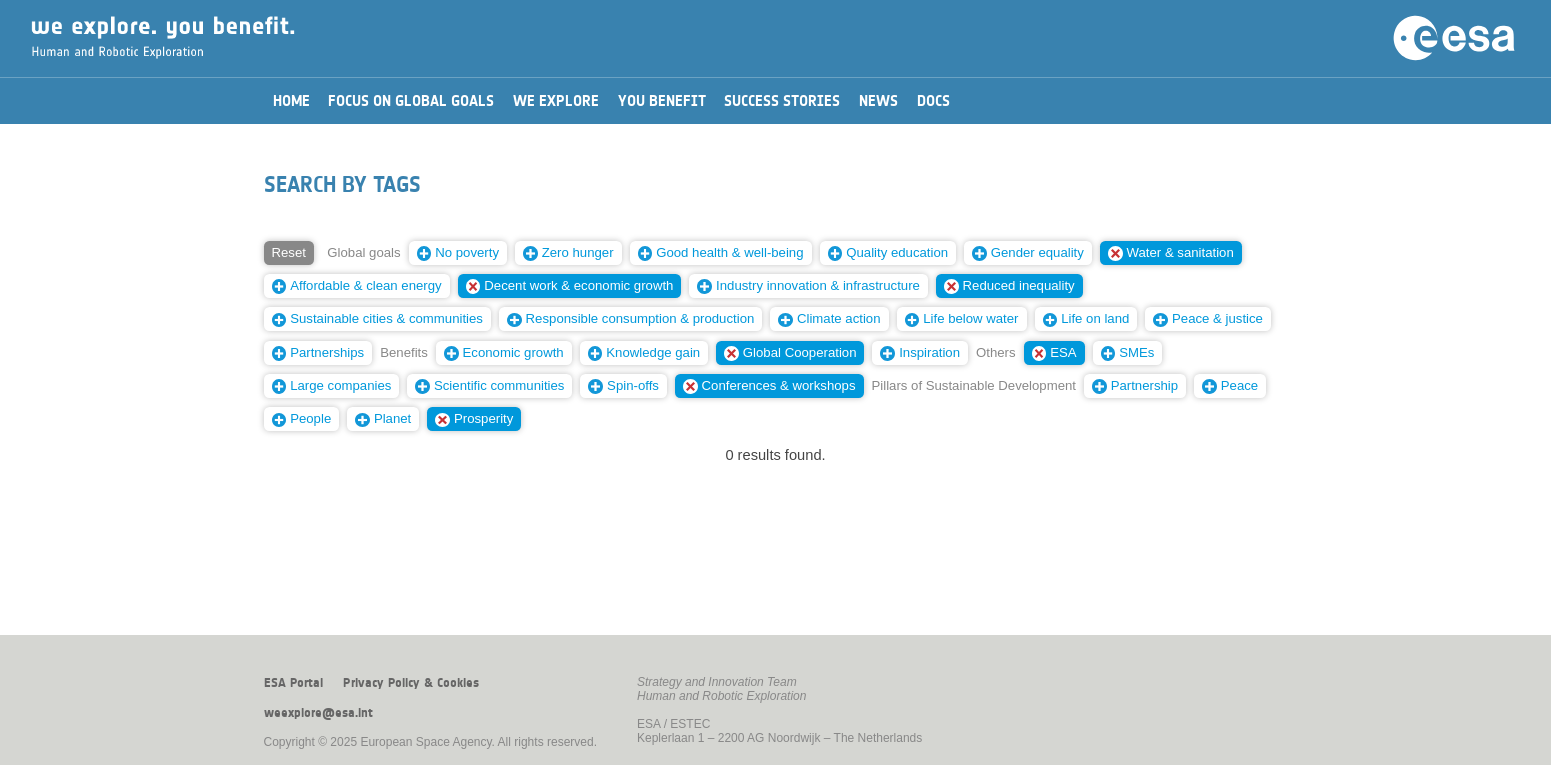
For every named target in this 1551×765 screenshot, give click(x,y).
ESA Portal (293, 683)
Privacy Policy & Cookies (411, 683)
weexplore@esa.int (318, 713)
